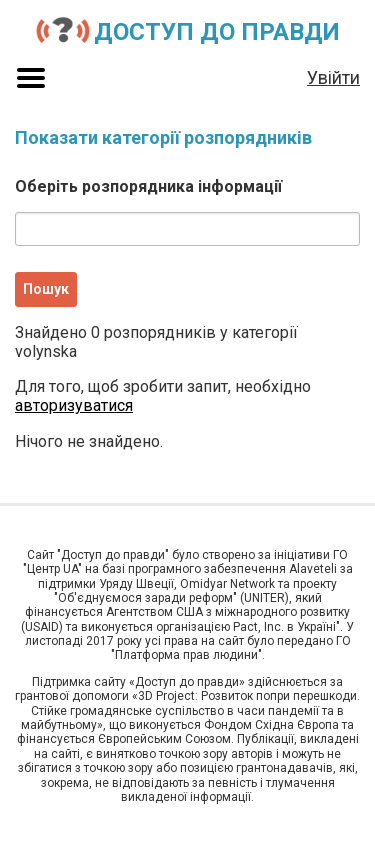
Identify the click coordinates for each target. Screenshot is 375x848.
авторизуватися (74, 405)
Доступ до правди (217, 32)
